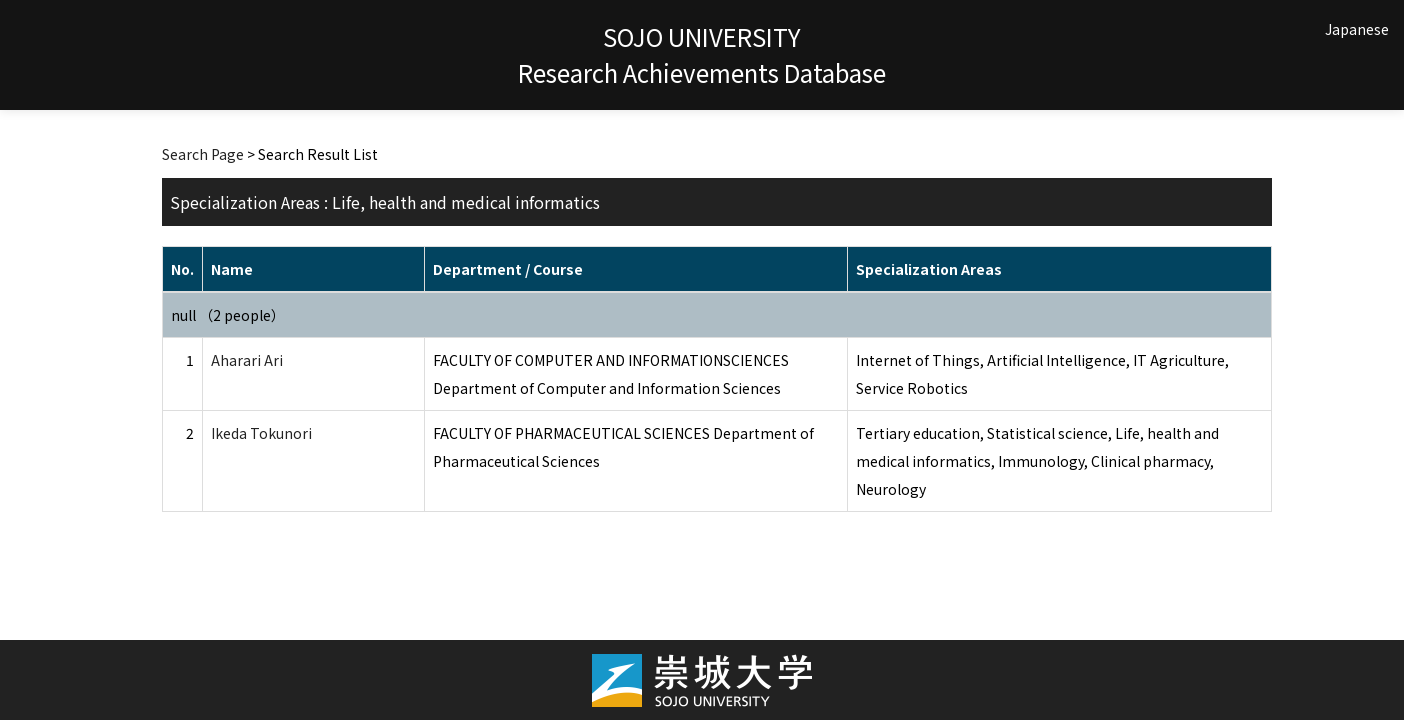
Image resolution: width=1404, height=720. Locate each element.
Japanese (1357, 29)
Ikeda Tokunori (261, 433)
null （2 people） (228, 315)
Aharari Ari (247, 360)
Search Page (203, 154)
